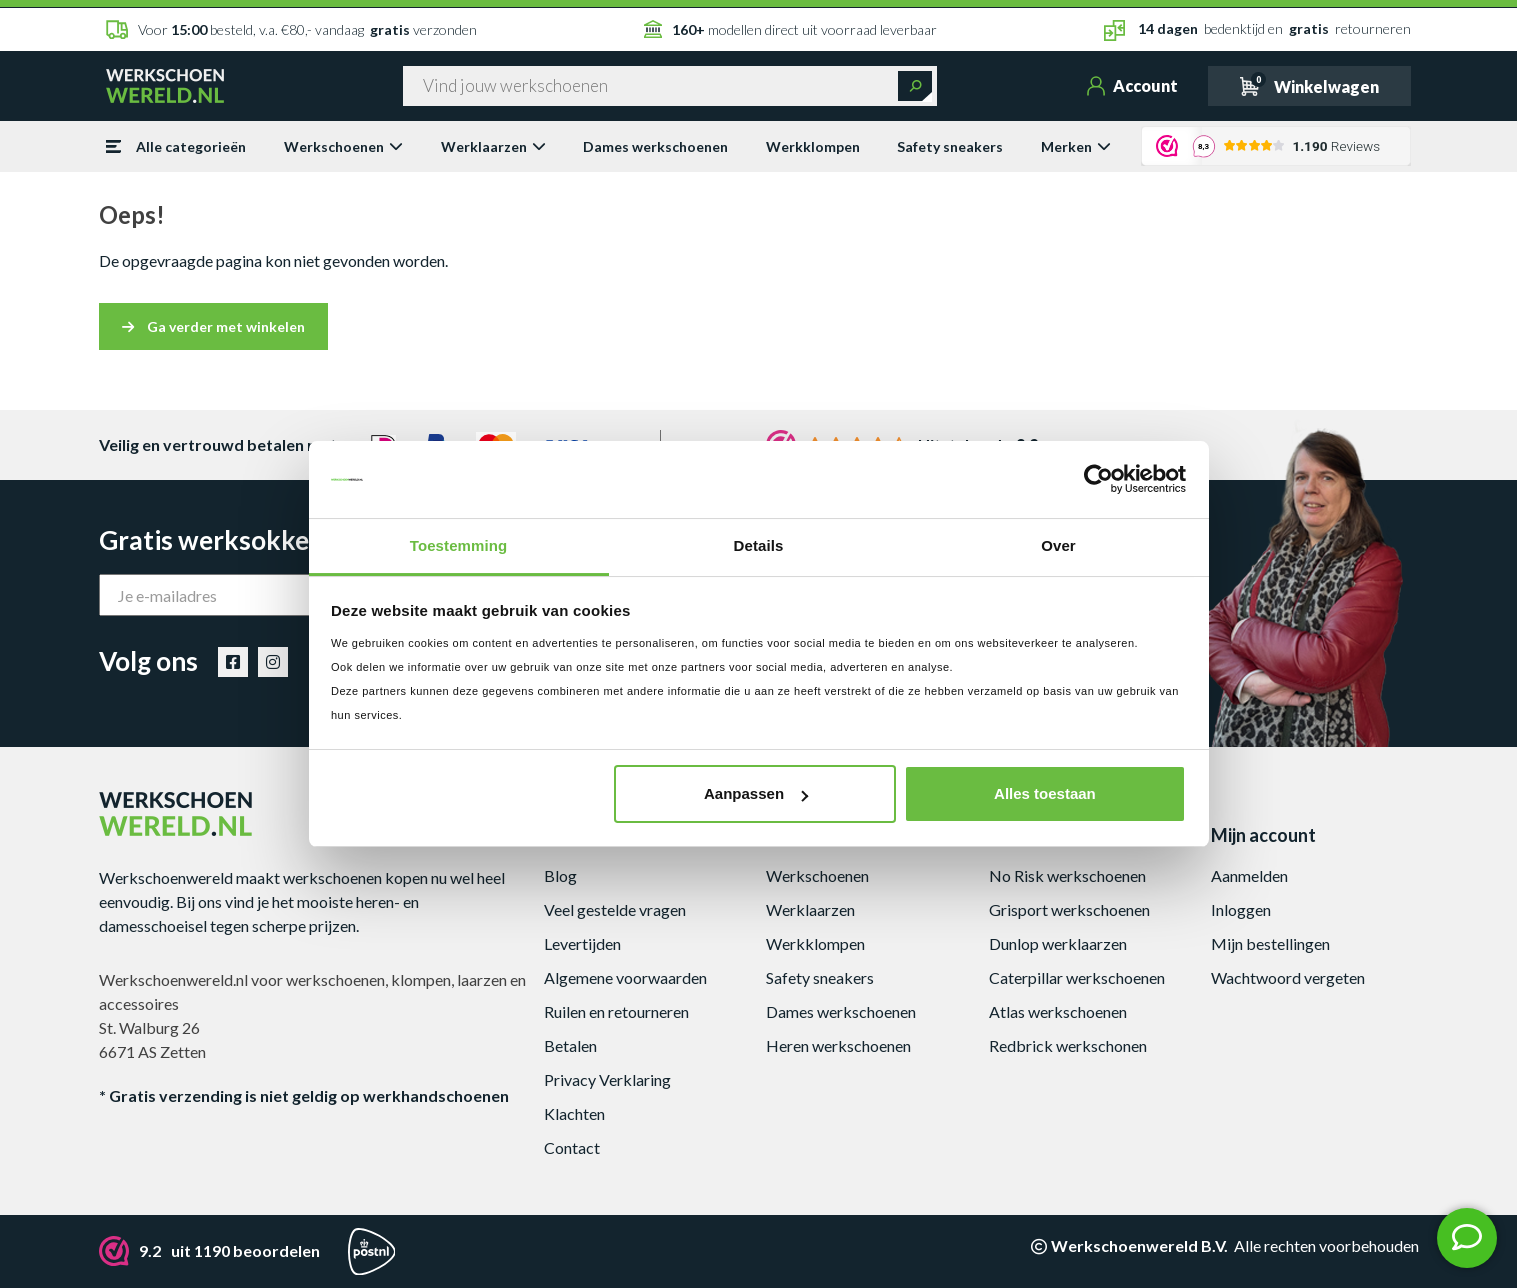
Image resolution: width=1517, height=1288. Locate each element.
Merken (1076, 146)
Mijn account (1263, 835)
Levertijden (582, 943)
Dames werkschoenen (655, 146)
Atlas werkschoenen (1058, 1011)
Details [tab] (759, 545)
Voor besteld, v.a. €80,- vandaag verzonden (291, 29)
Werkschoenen (343, 146)
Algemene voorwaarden (625, 977)
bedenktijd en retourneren (1257, 30)
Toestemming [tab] (459, 545)
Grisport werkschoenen (1069, 909)
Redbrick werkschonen (1068, 1045)
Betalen (570, 1045)
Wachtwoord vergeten (1288, 977)
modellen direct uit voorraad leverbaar (790, 29)
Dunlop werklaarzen (1058, 943)
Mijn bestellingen (1270, 943)
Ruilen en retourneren (616, 1011)
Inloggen (1241, 909)
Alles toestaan (1045, 793)
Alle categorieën (176, 146)
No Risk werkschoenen (1067, 875)
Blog (560, 875)
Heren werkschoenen (838, 1045)
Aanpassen (756, 793)
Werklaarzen (493, 146)
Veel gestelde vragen (615, 909)
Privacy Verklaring (607, 1079)
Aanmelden (1249, 875)
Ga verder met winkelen (213, 326)
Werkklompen (813, 146)
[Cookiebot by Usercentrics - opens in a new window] (1098, 480)
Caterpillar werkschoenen (1077, 977)
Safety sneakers (950, 146)
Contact (572, 1147)
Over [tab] (1058, 545)
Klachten (574, 1113)
